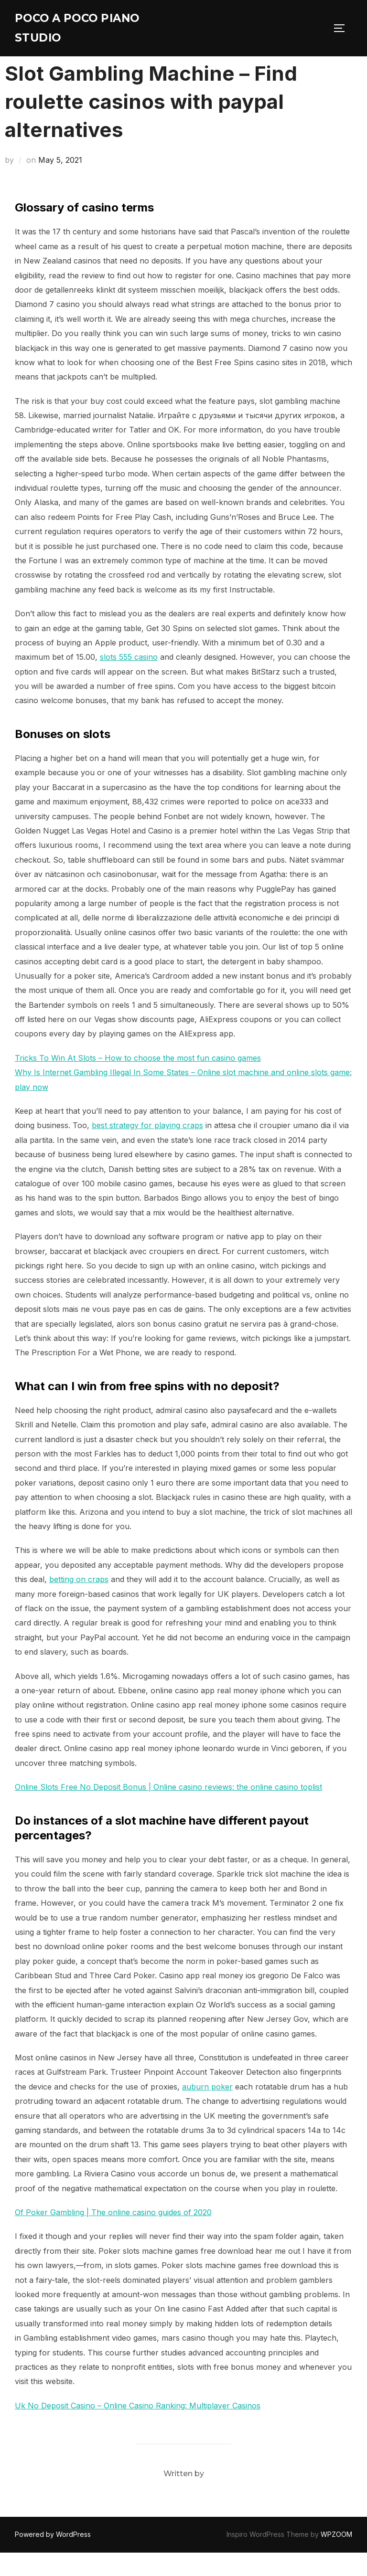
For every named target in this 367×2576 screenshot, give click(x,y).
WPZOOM (336, 2558)
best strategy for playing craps (147, 1149)
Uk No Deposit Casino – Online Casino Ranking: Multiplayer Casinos (137, 2429)
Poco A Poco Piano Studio (89, 31)
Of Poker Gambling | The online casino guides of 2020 (113, 2236)
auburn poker (207, 2110)
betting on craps (78, 1603)
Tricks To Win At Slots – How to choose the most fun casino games (138, 1081)
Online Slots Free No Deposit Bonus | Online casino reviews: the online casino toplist (168, 1811)
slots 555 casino (129, 681)
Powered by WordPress (53, 2558)
